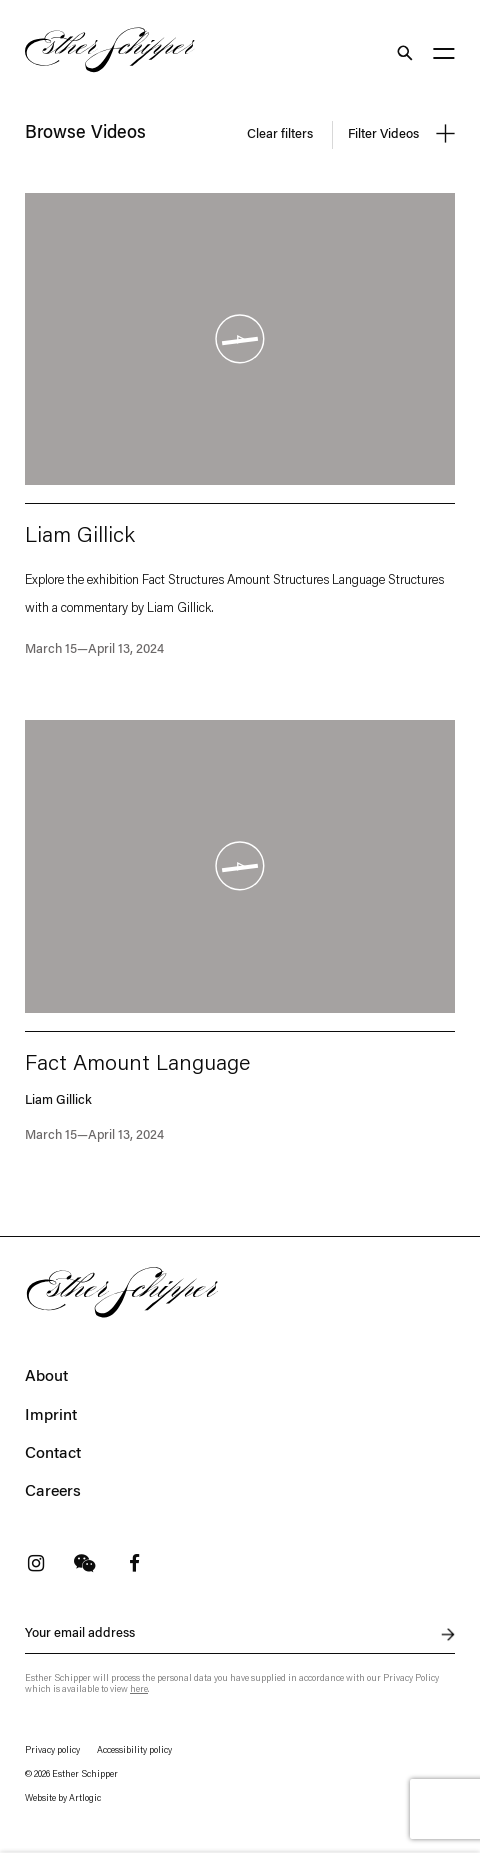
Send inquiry (437, 1635)
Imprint (51, 1416)
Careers (53, 1492)
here (139, 1689)
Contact (53, 1454)
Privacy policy (52, 1750)
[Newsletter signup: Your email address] (240, 1634)
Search (403, 52)
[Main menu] (444, 55)
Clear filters (280, 134)
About (46, 1377)
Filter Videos (401, 133)
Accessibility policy (134, 1750)
